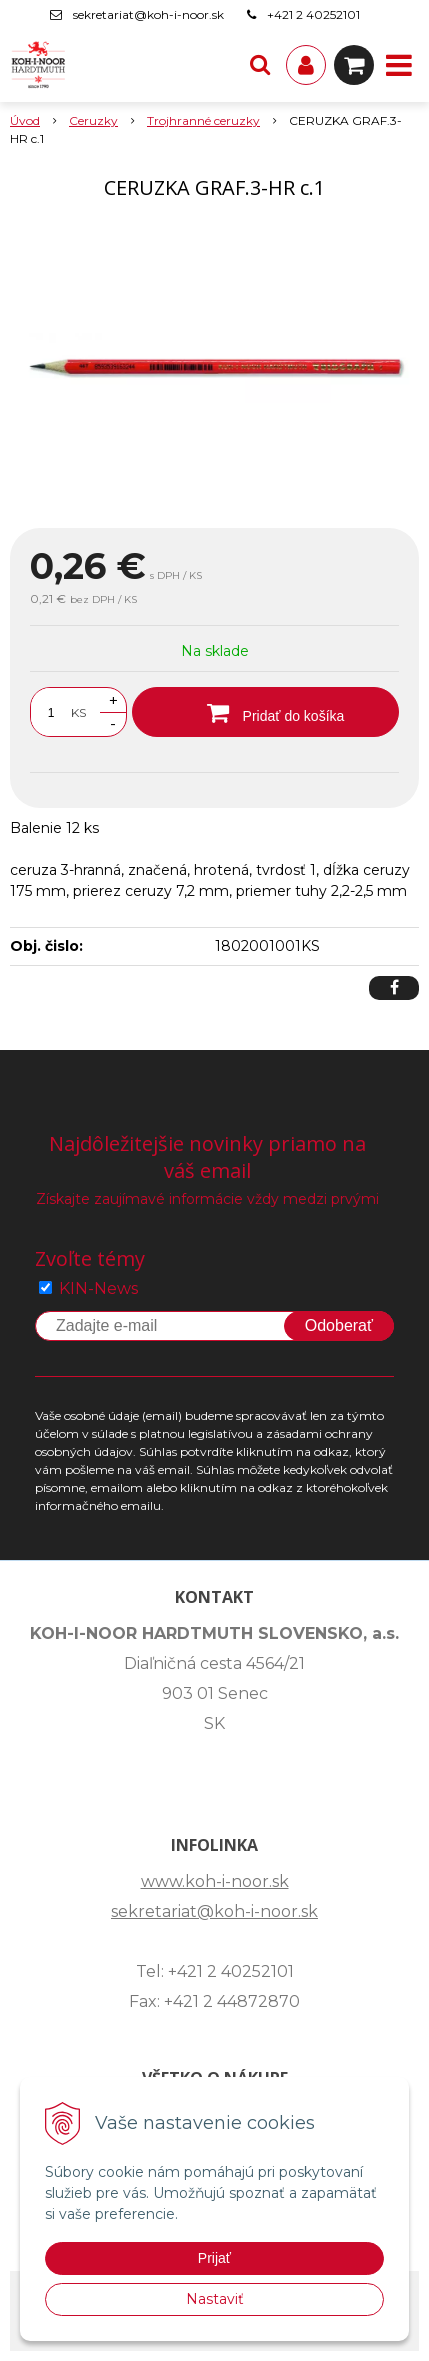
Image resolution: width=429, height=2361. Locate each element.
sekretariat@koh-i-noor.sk (148, 14)
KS (78, 712)
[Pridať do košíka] (265, 712)
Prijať (214, 2258)
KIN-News (98, 1288)
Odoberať (339, 1325)
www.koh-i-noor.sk (215, 1881)
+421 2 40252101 (313, 14)
